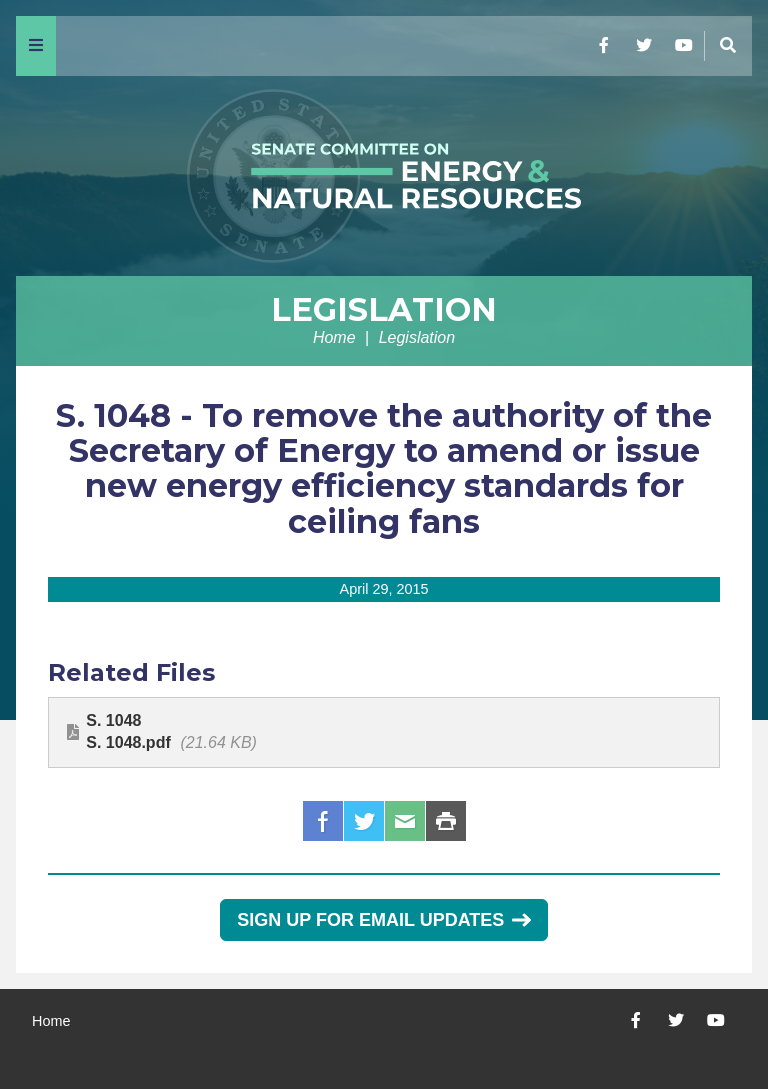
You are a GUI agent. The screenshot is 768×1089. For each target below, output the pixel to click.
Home (334, 337)
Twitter (364, 821)
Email (405, 821)
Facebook (323, 821)
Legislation (384, 309)
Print (446, 821)
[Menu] (36, 46)
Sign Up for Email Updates (383, 920)
